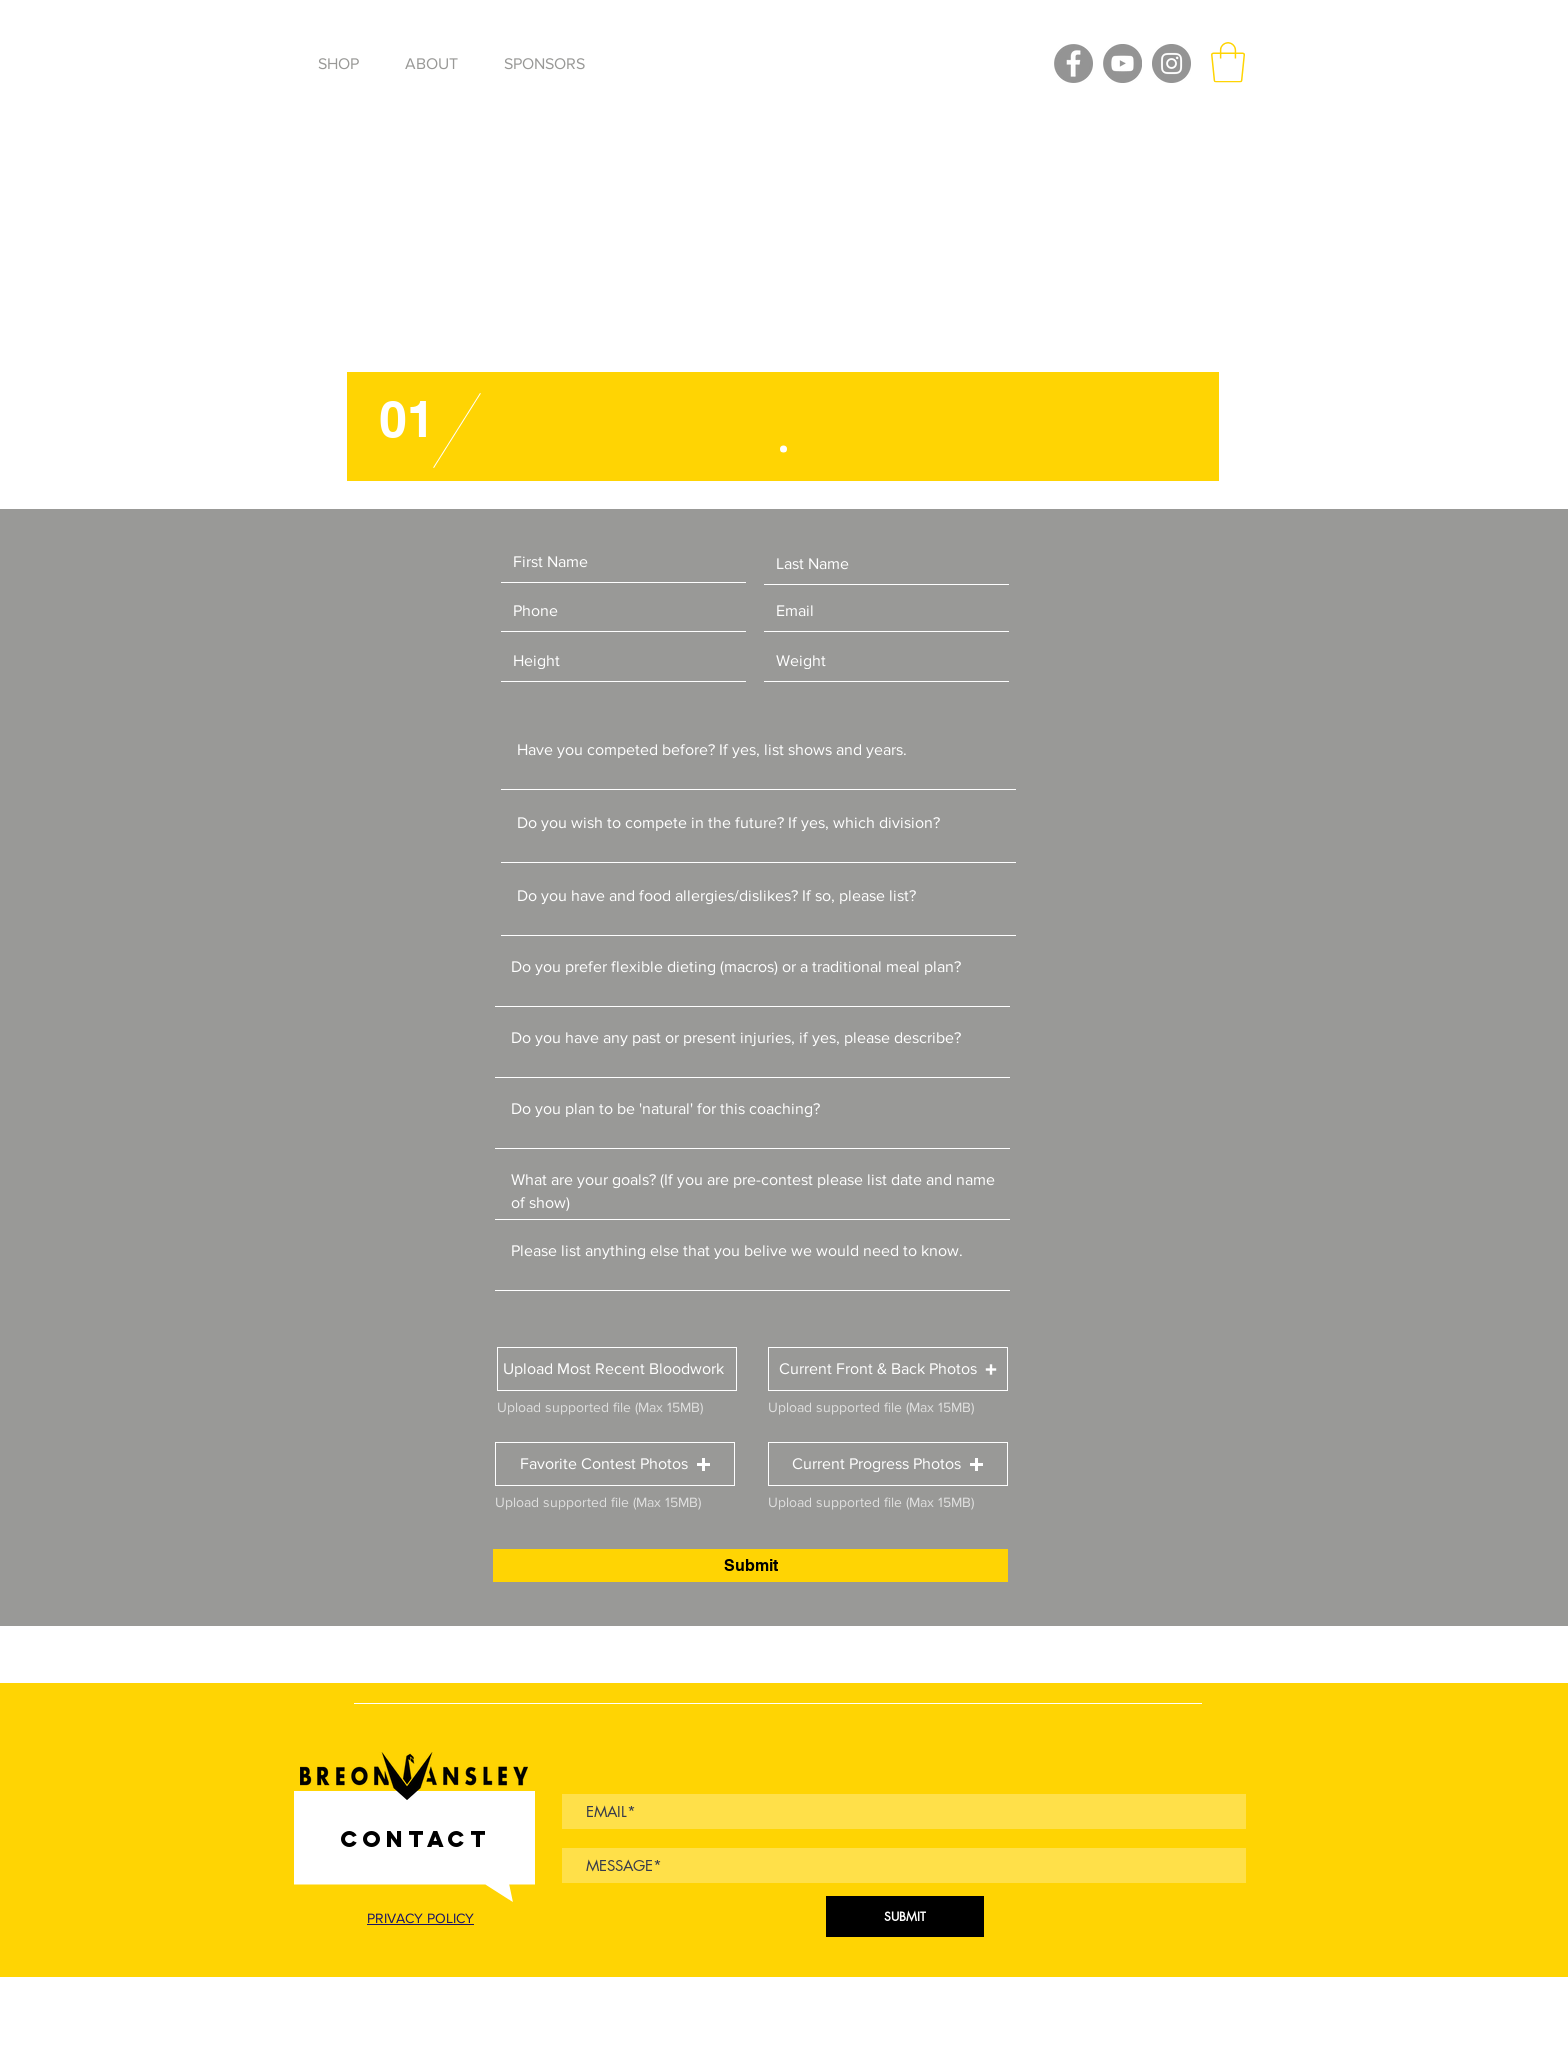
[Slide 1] (783, 449)
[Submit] (750, 1565)
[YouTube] (1122, 63)
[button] (1228, 62)
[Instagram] (1171, 63)
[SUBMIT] (905, 1916)
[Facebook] (1073, 63)
